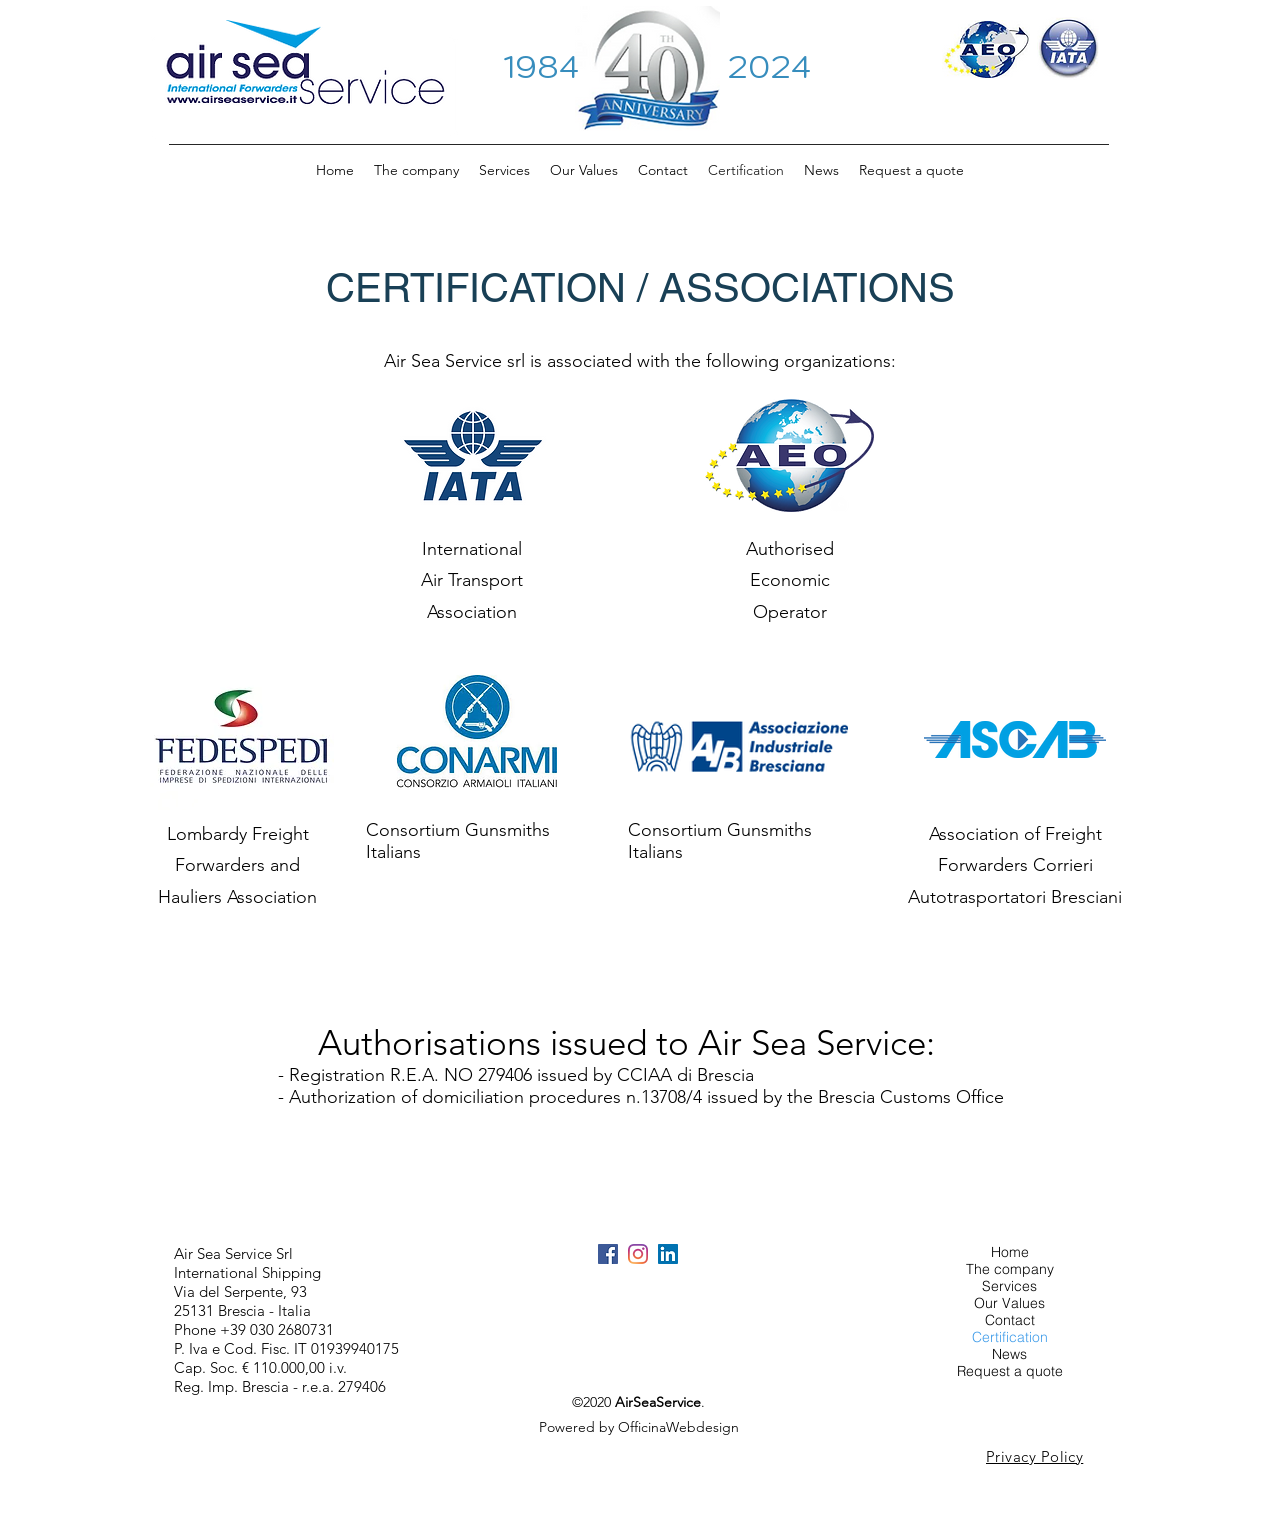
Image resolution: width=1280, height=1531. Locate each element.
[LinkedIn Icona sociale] (668, 1254)
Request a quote (1010, 1371)
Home (1010, 1252)
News (1009, 1354)
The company (1010, 1269)
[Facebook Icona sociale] (608, 1254)
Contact (1010, 1320)
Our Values (1009, 1303)
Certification (1010, 1337)
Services (1009, 1286)
